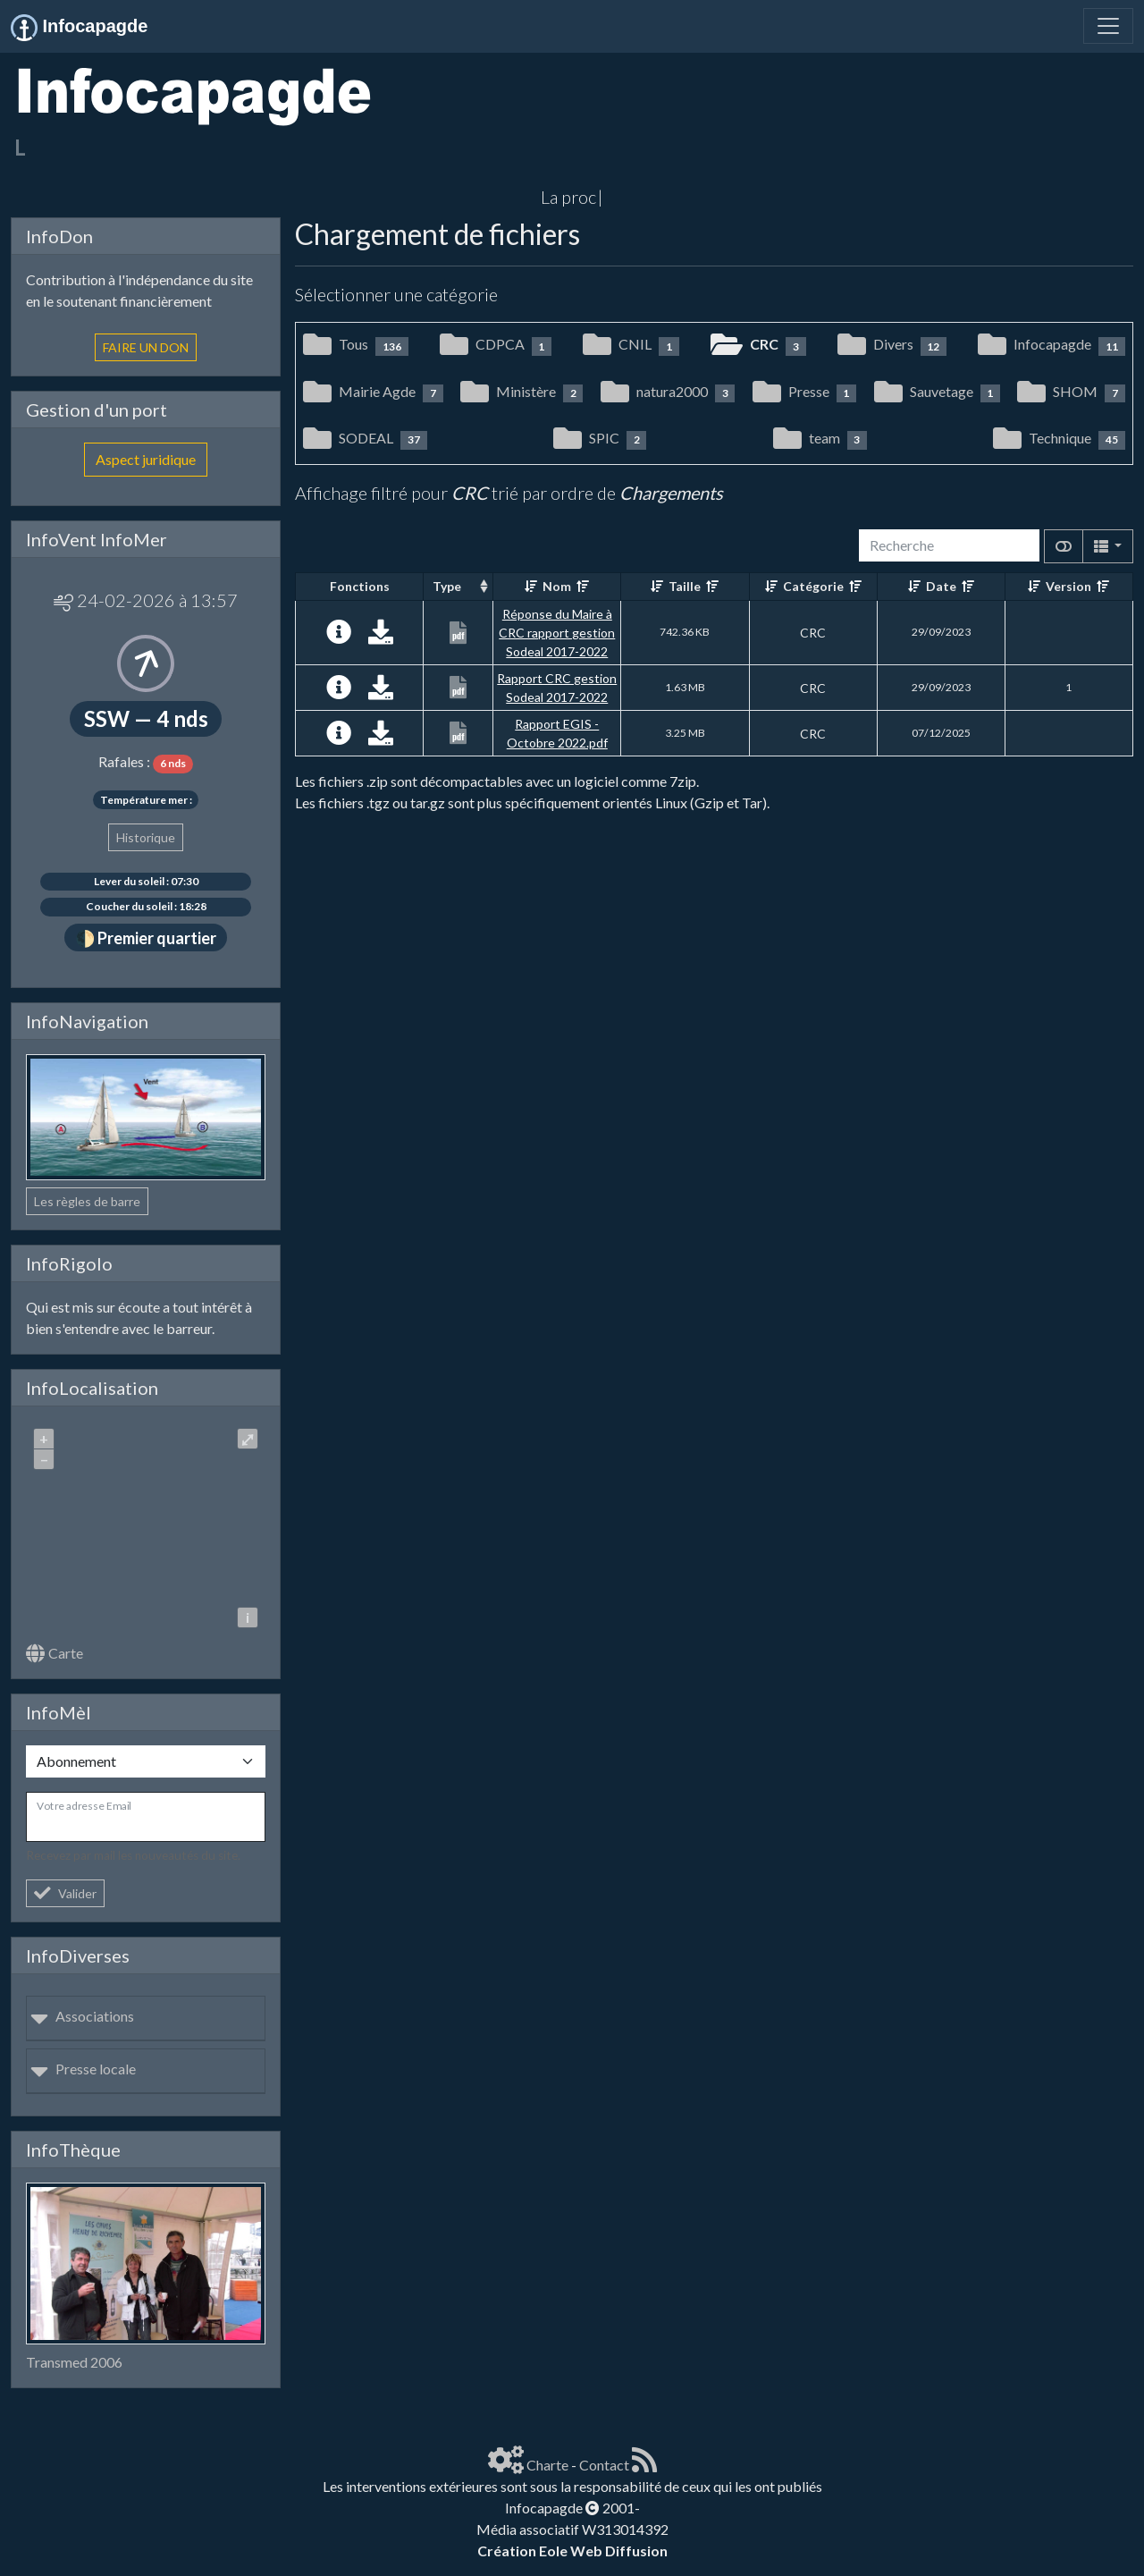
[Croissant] (531, 586)
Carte (54, 1652)
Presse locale (83, 2068)
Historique (145, 837)
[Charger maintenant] (380, 636)
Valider (65, 1893)
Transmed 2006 (74, 2361)
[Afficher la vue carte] (1063, 546)
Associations (82, 2015)
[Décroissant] (582, 586)
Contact (604, 2464)
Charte (547, 2464)
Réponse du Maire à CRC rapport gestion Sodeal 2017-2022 (557, 632)
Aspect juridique (146, 459)
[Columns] (1107, 546)
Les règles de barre (87, 1201)
